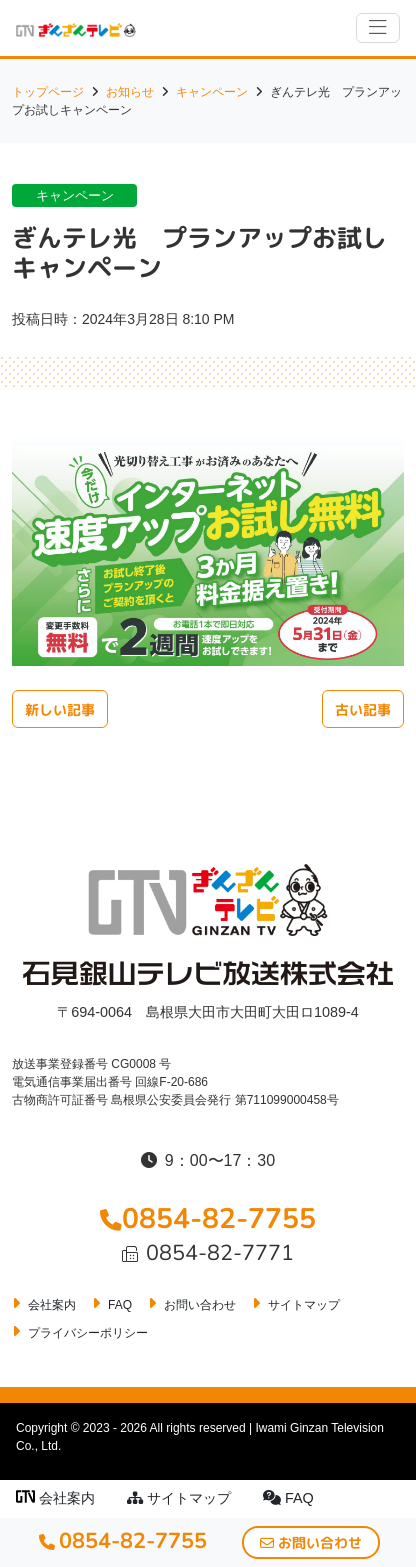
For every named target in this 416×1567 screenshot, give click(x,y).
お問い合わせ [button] (311, 1542)
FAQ (288, 1498)
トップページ (48, 92)
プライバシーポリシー (88, 1333)
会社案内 (55, 1498)
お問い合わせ (200, 1305)
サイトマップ (179, 1498)
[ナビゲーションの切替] (378, 28)
